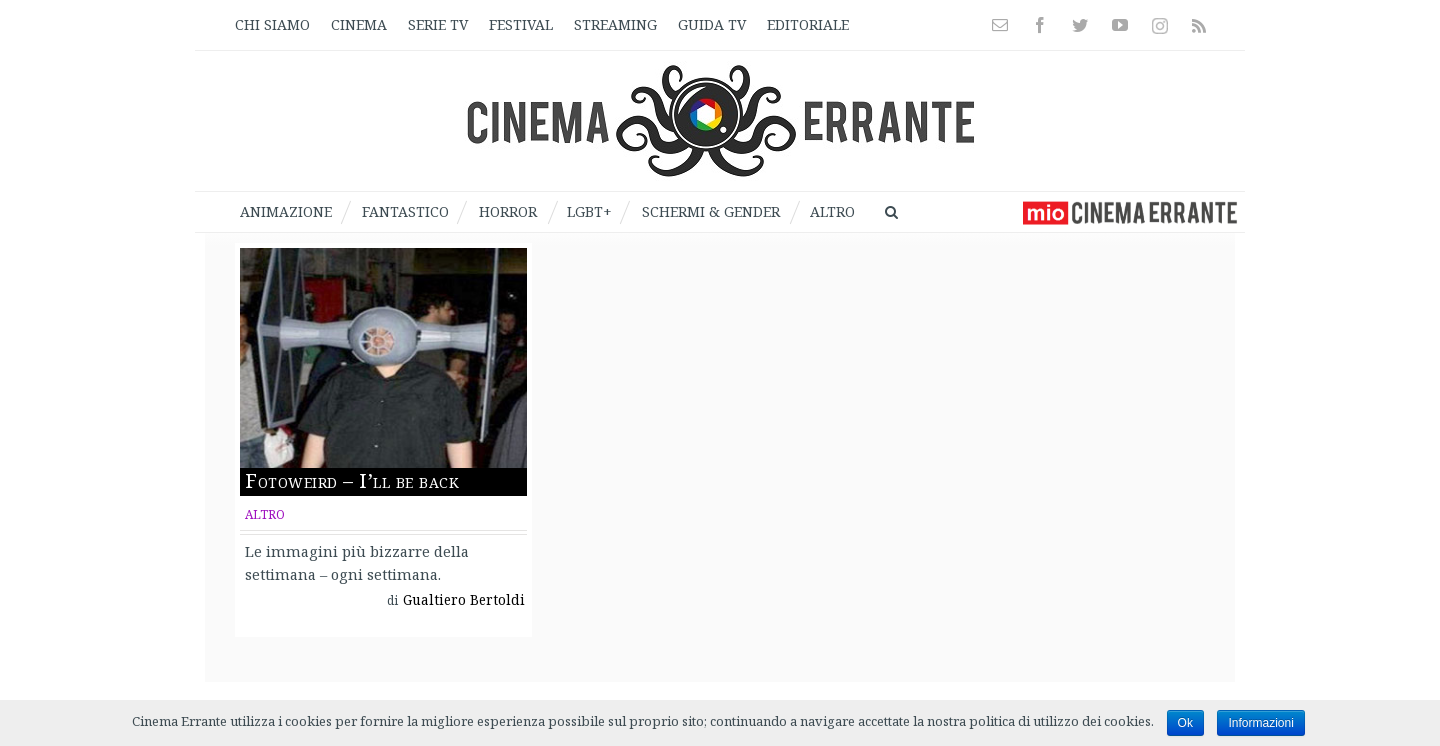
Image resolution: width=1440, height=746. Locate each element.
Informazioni (1260, 723)
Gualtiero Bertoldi (464, 600)
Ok (1185, 723)
